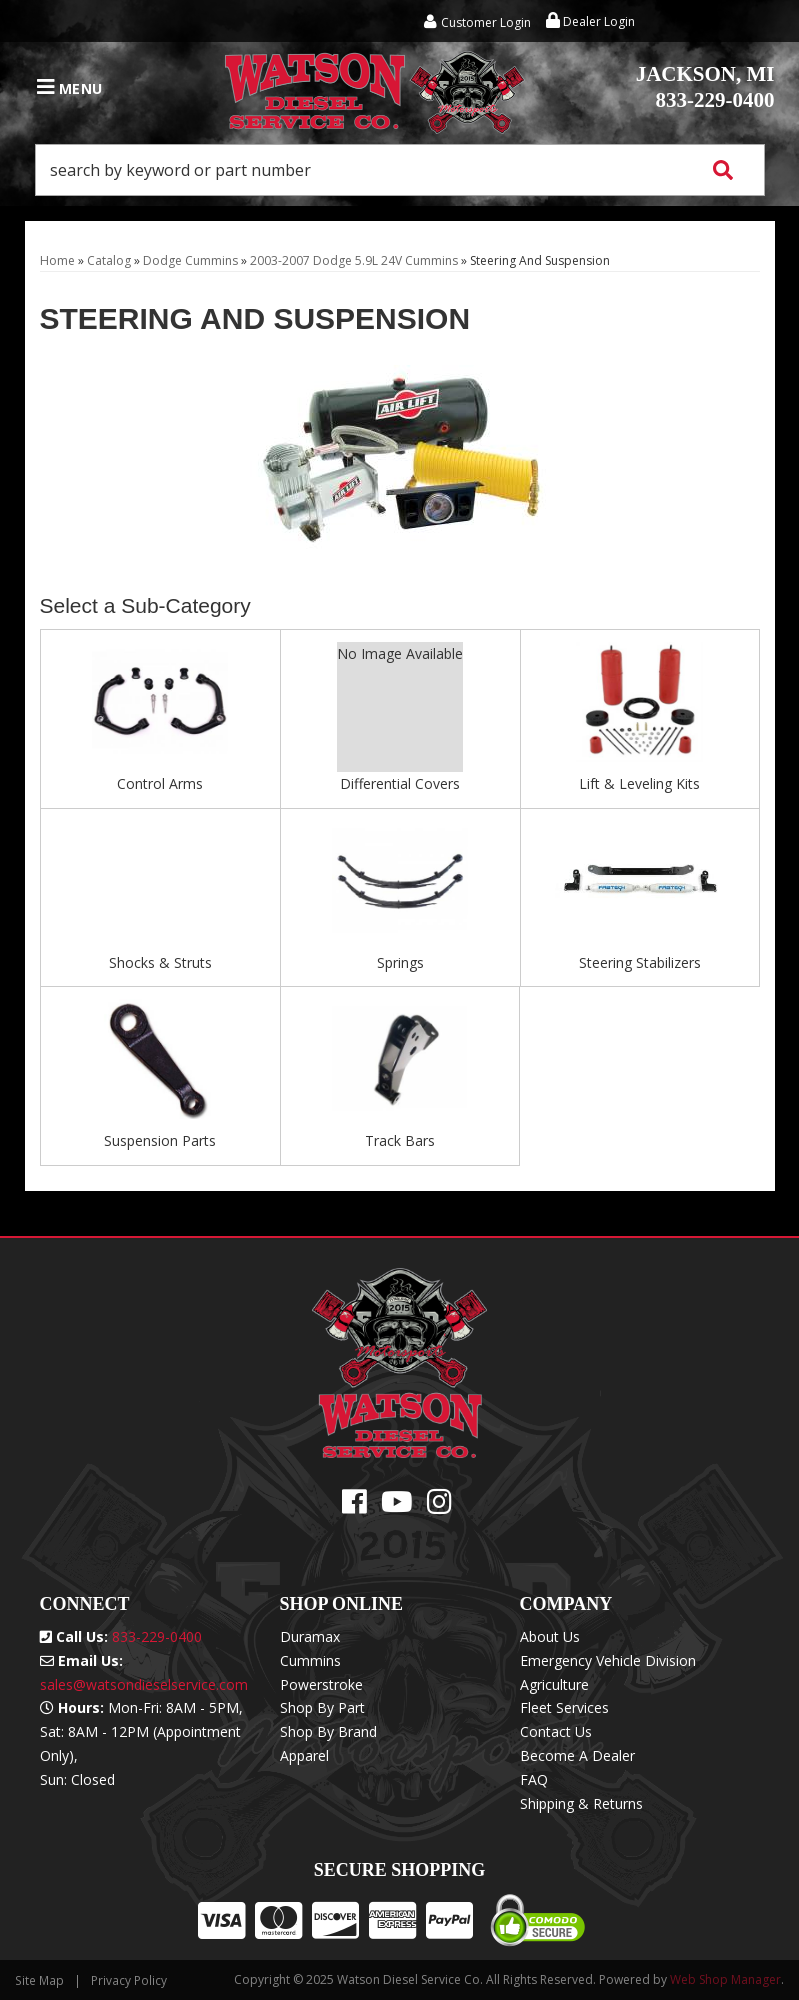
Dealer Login (590, 21)
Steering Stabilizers (640, 962)
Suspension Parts (160, 1140)
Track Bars (400, 1140)
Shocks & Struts (160, 962)
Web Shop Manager (725, 1979)
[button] (400, 170)
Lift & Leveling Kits (639, 783)
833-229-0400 (705, 87)
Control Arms (160, 783)
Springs (400, 962)
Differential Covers (400, 783)
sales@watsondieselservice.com (144, 1684)
